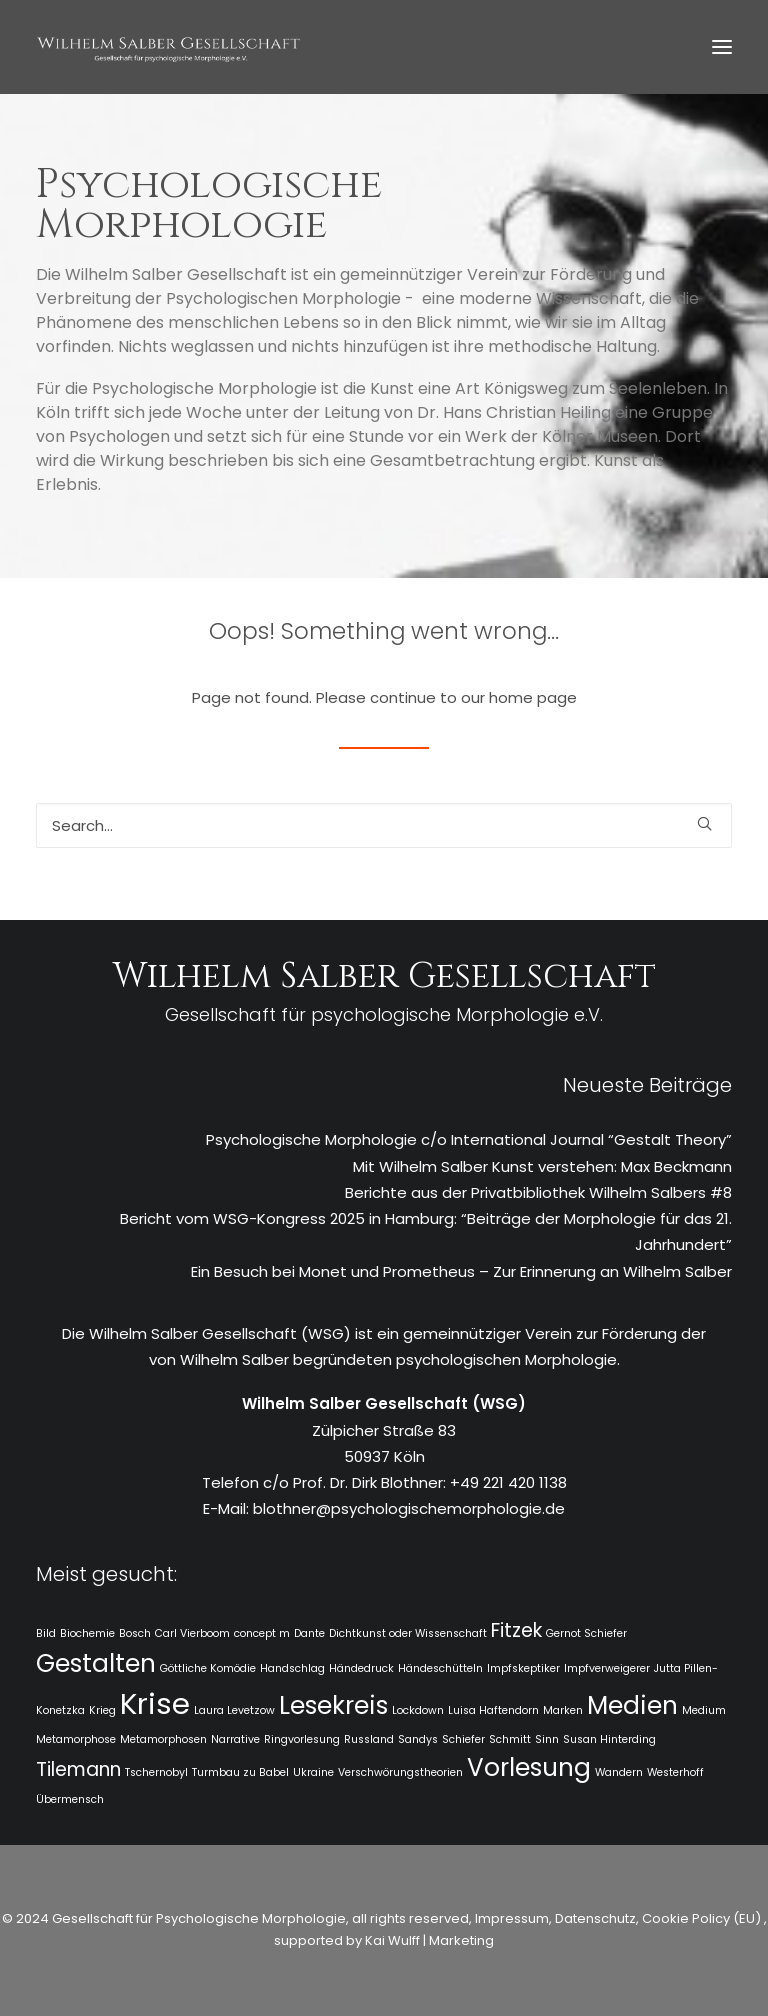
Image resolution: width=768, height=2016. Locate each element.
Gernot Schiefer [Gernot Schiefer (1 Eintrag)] (586, 1633)
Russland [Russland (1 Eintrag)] (369, 1739)
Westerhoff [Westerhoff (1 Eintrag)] (675, 1772)
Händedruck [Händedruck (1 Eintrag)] (361, 1668)
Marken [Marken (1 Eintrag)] (563, 1710)
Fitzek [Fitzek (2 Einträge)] (516, 1630)
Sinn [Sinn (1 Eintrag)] (547, 1739)
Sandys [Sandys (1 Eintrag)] (418, 1739)
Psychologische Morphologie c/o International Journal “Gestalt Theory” (469, 1139)
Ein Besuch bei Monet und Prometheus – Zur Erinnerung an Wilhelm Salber (461, 1271)
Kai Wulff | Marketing (429, 1940)
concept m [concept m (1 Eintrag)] (262, 1633)
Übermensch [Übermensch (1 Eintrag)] (70, 1799)
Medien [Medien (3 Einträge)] (632, 1705)
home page (533, 697)
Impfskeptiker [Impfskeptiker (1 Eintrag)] (523, 1668)
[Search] (384, 825)
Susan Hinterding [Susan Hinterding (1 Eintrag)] (609, 1739)
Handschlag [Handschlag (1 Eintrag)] (292, 1668)
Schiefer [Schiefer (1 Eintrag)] (463, 1739)
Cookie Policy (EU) (703, 1918)
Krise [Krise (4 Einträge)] (155, 1703)
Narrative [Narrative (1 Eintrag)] (235, 1739)
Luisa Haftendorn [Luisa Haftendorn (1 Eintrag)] (493, 1710)
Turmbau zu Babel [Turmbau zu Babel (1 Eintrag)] (240, 1772)
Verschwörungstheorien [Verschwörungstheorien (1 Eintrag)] (400, 1772)
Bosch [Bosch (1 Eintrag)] (135, 1633)
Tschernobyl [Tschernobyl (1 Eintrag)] (156, 1772)
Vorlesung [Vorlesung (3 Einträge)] (529, 1767)
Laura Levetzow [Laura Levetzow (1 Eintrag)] (234, 1710)
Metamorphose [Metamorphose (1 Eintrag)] (76, 1739)
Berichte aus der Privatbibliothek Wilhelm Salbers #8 (538, 1192)
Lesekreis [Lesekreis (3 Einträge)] (333, 1705)
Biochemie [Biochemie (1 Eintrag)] (87, 1633)
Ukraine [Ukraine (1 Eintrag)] (313, 1772)
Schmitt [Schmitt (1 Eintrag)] (510, 1739)
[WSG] (168, 47)
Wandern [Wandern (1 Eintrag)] (619, 1772)
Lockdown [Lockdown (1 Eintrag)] (418, 1710)
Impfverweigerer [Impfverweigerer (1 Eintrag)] (607, 1668)
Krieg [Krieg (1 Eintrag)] (102, 1710)
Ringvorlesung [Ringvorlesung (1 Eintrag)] (302, 1739)
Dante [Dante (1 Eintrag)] (309, 1633)
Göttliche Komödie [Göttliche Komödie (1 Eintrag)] (208, 1668)
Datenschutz (595, 1918)
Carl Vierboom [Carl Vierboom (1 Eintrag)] (192, 1633)
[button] (722, 47)
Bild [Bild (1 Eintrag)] (46, 1633)
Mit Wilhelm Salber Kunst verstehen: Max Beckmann (542, 1166)
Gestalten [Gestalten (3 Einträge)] (96, 1663)
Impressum (510, 1918)
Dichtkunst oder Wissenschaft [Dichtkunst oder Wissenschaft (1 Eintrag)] (408, 1633)
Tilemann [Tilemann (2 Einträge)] (78, 1769)
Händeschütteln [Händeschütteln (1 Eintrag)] (440, 1668)
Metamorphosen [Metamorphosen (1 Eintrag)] (163, 1739)
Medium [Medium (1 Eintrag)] (704, 1710)
